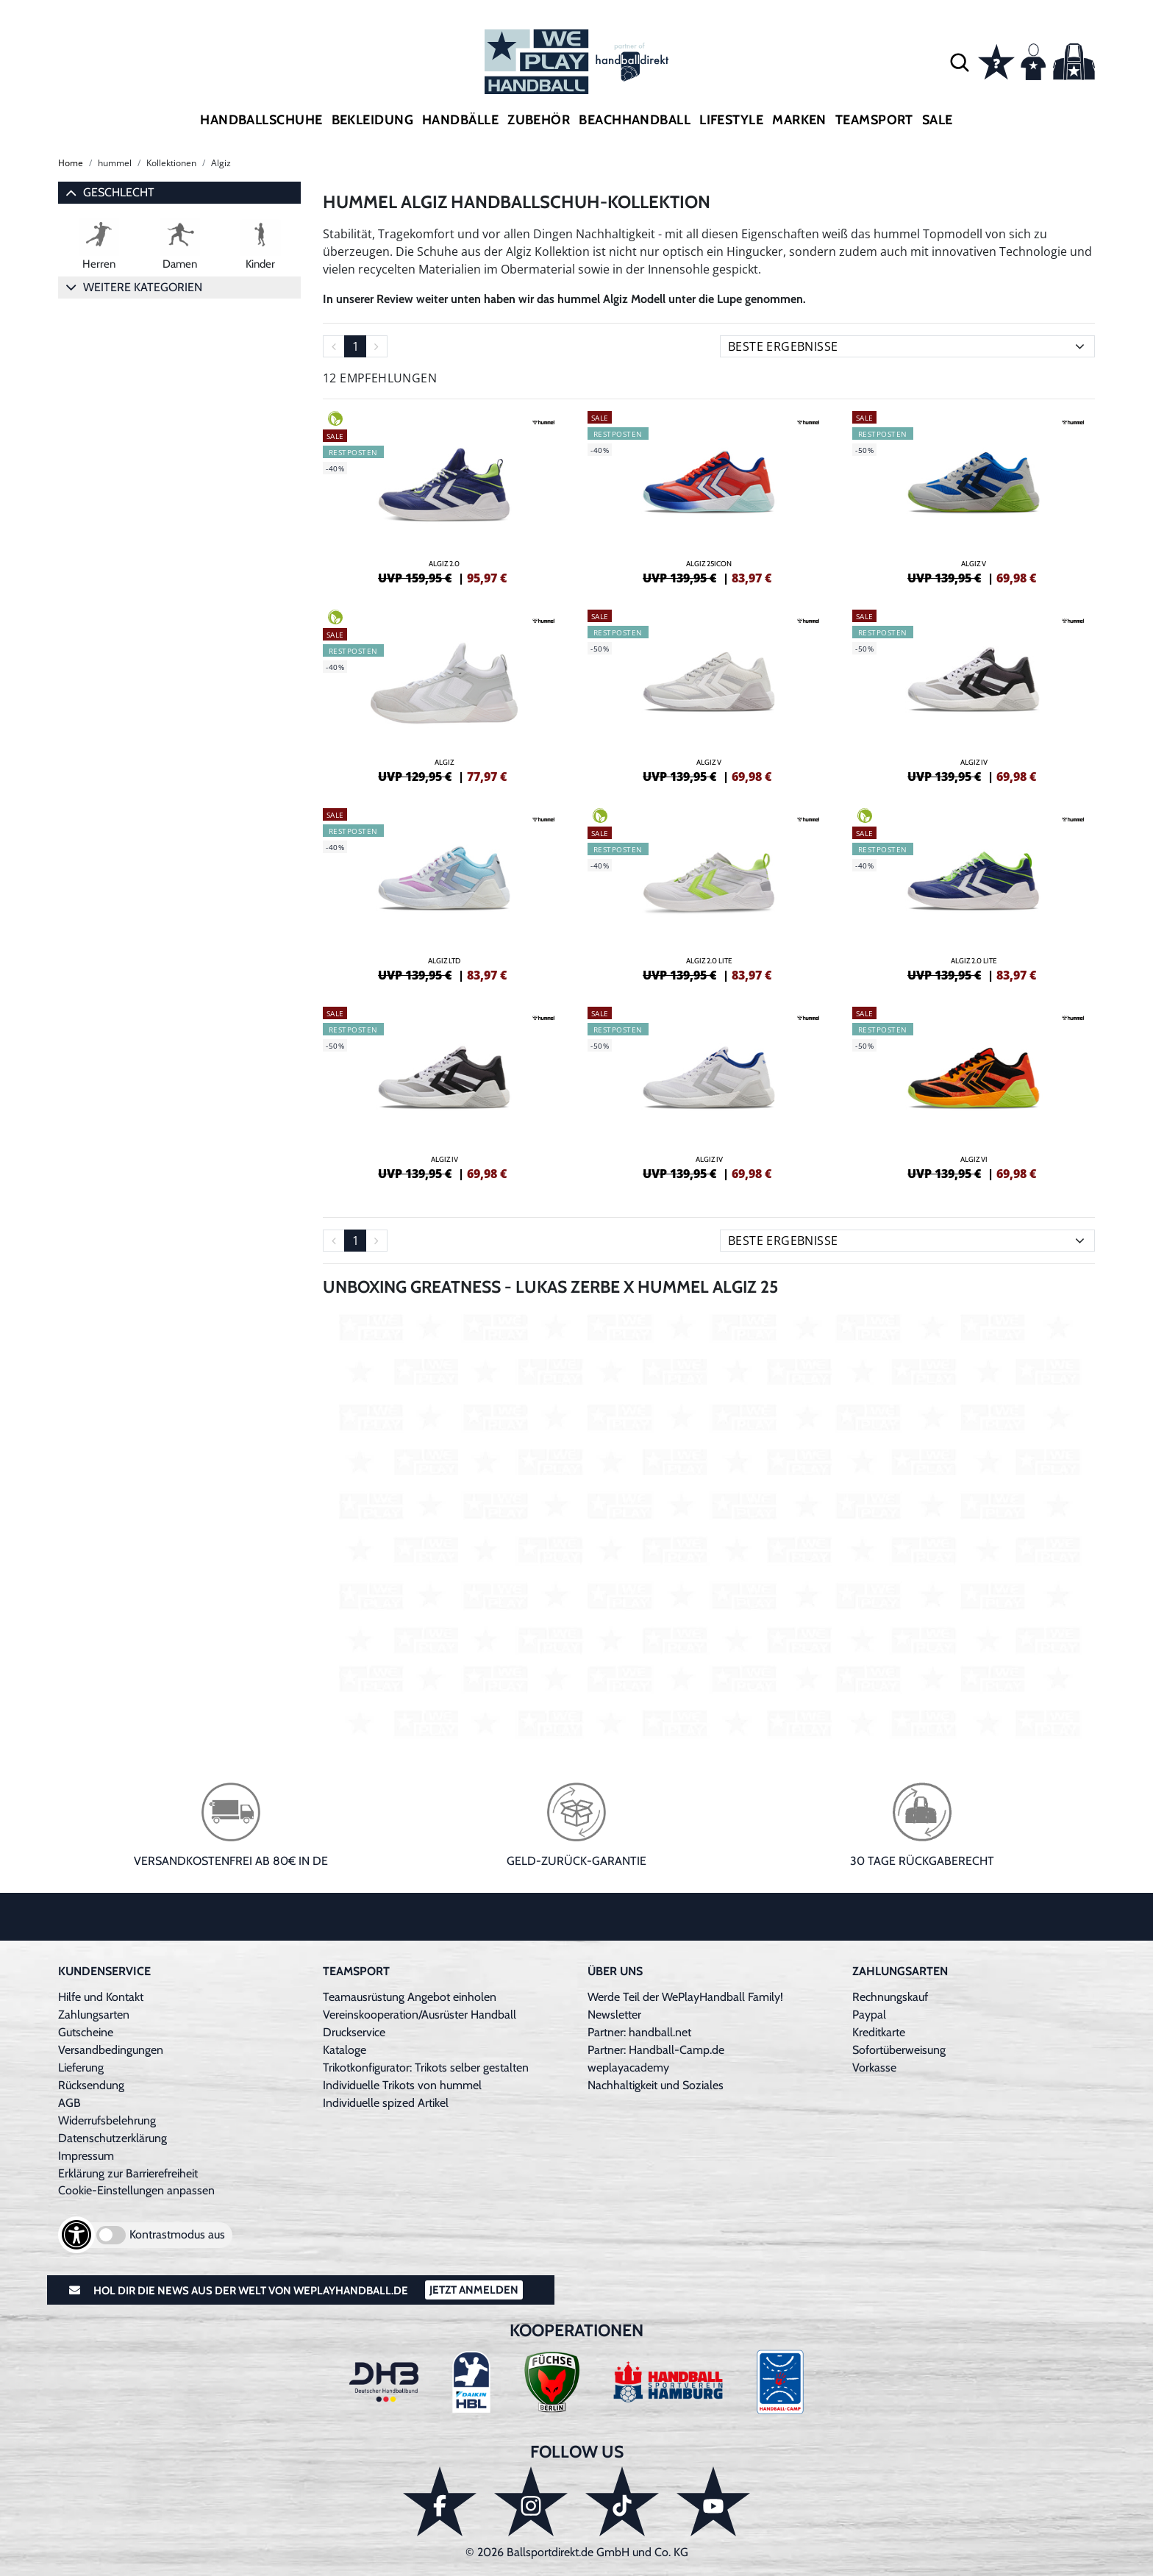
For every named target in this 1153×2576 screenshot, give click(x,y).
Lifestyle (731, 120)
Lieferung (81, 2067)
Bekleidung (373, 120)
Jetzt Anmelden (473, 2290)
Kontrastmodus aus (177, 2234)
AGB (69, 2103)
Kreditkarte (878, 2032)
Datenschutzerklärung (112, 2138)
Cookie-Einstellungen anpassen (136, 2190)
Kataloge (344, 2050)
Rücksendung (91, 2085)
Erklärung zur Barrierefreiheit (128, 2173)
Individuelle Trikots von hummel (402, 2085)
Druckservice (354, 2032)
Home (70, 163)
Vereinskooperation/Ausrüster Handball (419, 2015)
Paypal (869, 2015)
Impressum (86, 2156)
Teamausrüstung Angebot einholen (409, 1997)
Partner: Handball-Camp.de (656, 2050)
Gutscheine (85, 2032)
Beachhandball (634, 120)
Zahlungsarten (93, 2015)
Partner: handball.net (639, 2032)
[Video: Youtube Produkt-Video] (709, 1524)
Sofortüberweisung (899, 2050)
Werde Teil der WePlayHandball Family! (685, 1997)
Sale (937, 120)
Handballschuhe (261, 120)
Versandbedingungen (110, 2050)
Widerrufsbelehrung (107, 2120)
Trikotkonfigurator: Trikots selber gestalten (426, 2067)
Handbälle (460, 120)
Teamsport (874, 120)
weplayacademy (628, 2067)
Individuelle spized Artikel (386, 2103)
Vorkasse (874, 2067)
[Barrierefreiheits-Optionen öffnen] (76, 2234)
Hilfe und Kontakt (100, 1997)
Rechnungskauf (890, 1997)
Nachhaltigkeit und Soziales (656, 2085)
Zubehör (538, 120)
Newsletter (614, 2015)
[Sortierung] (907, 346)
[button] (959, 61)
